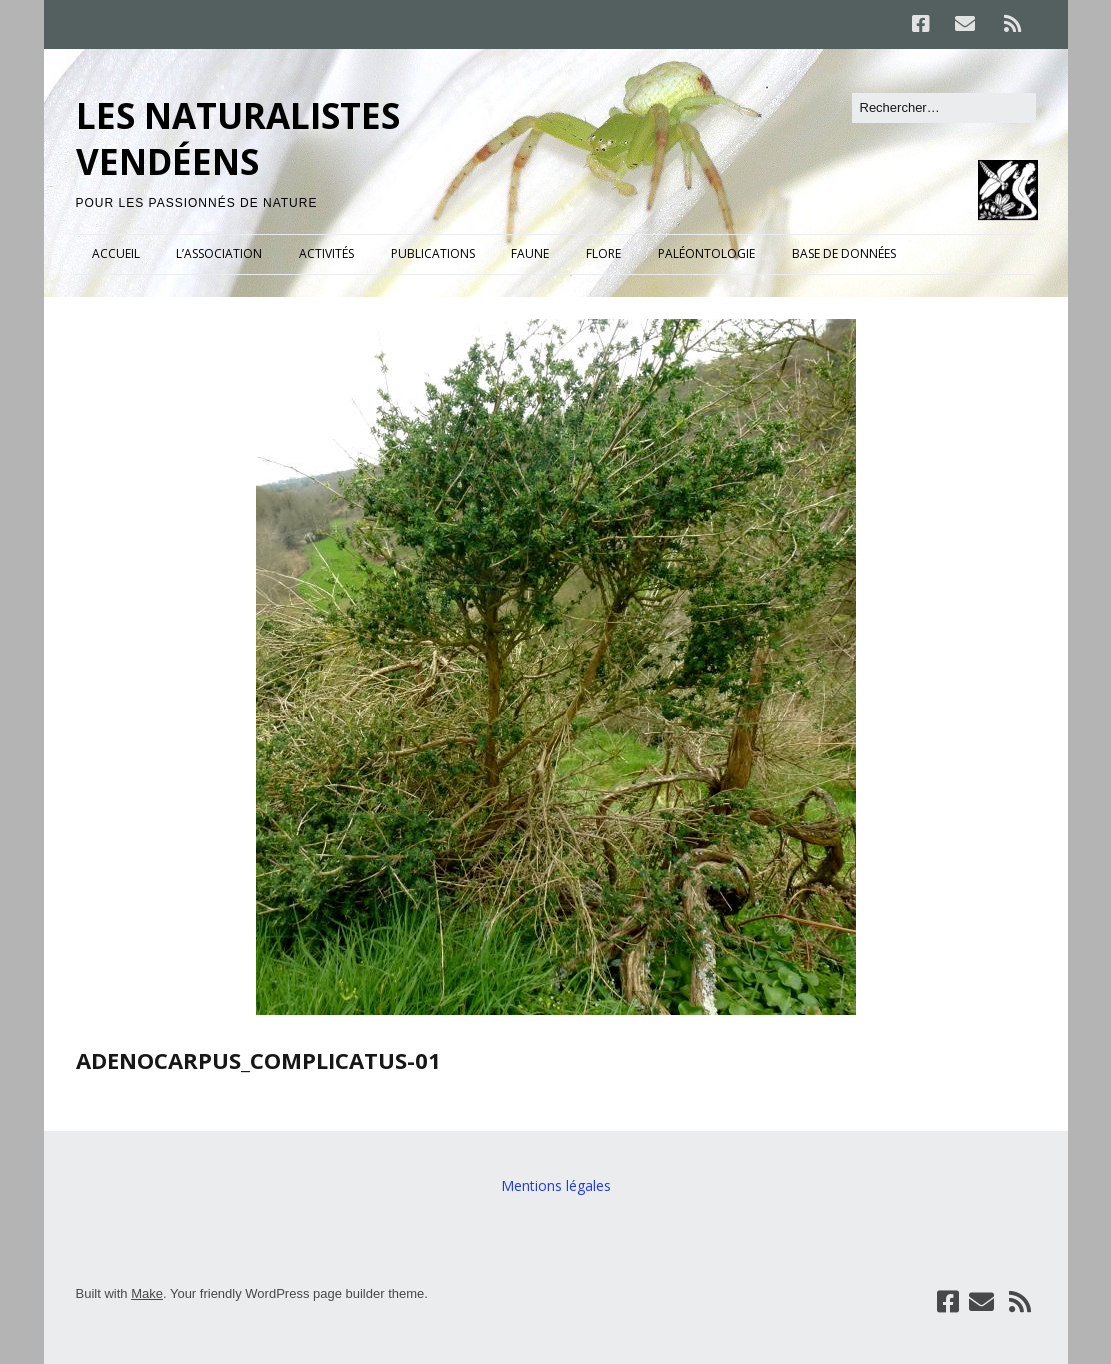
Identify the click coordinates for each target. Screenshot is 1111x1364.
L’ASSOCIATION (219, 253)
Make (147, 1293)
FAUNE (530, 253)
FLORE (603, 253)
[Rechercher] (944, 108)
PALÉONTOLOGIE (706, 253)
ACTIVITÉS (326, 253)
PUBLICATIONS (433, 253)
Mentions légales (556, 1185)
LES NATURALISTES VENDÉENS (238, 138)
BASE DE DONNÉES (844, 253)
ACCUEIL (116, 253)
